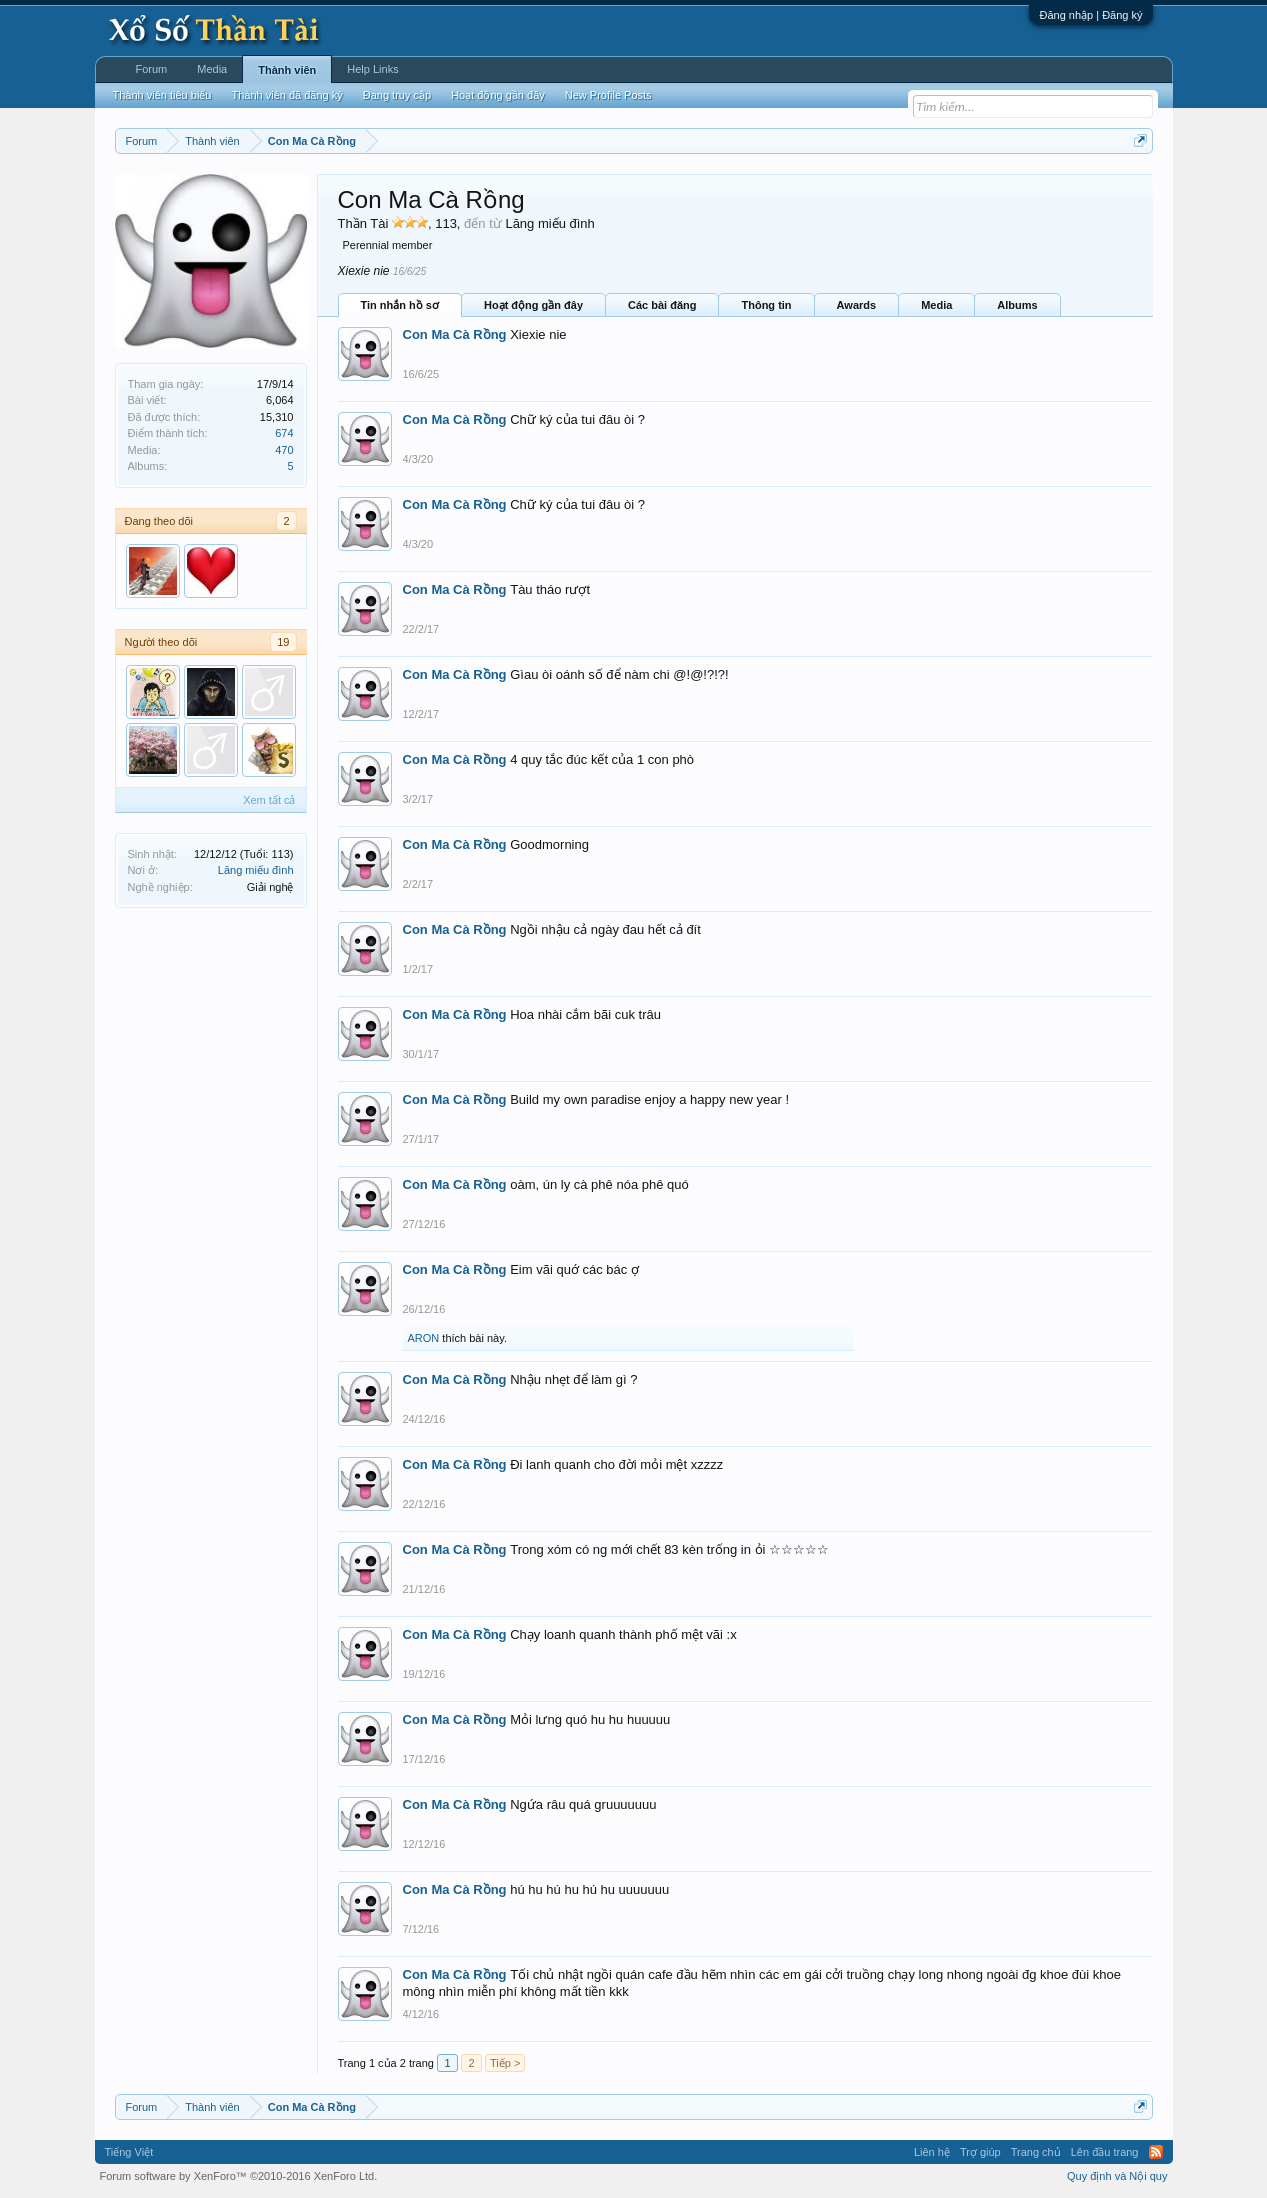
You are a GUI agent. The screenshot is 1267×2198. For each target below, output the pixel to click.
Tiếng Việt (129, 2152)
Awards (857, 305)
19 (283, 642)
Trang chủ (1036, 2152)
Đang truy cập (397, 95)
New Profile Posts (608, 95)
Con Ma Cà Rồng (455, 334)
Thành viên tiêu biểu (162, 95)
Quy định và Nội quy (1117, 2176)
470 (284, 450)
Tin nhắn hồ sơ (400, 305)
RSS (1156, 2152)
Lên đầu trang (1105, 2152)
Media (936, 305)
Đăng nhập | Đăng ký (1090, 15)
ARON (424, 1338)
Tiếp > (505, 2063)
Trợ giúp (980, 2152)
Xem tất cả (269, 800)
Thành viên (287, 70)
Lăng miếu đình (256, 870)
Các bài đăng (662, 305)
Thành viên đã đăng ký (286, 95)
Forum (152, 69)
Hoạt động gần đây (533, 305)
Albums (1017, 305)
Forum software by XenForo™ (239, 2176)
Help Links (372, 69)
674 (284, 433)
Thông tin (766, 305)
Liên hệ (932, 2152)
